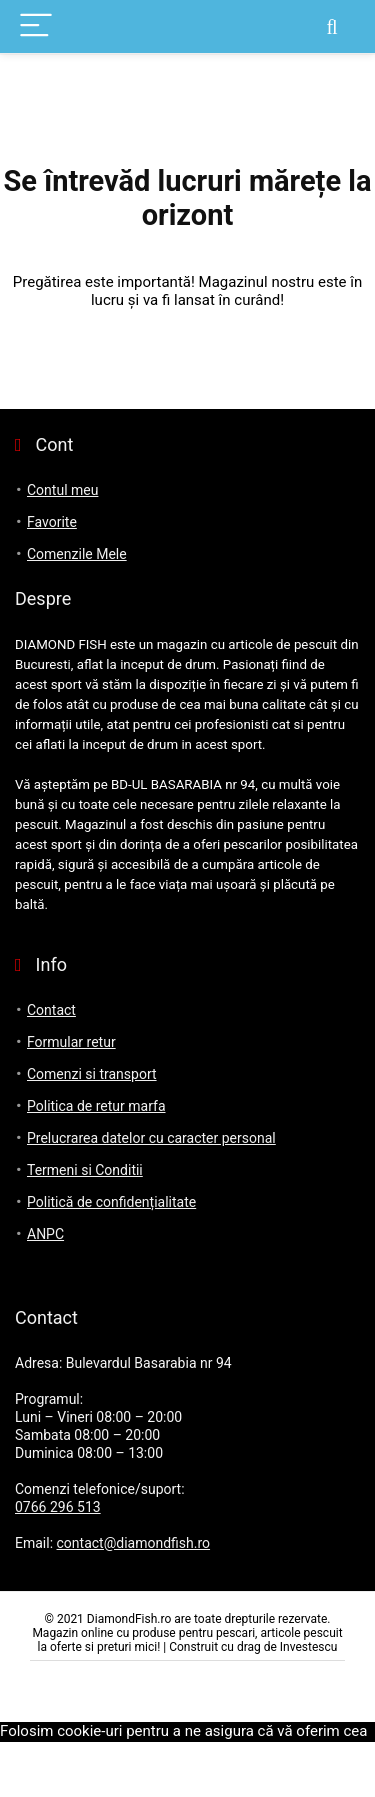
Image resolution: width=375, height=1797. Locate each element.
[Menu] (36, 26)
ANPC (45, 1234)
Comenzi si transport (92, 1074)
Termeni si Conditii (85, 1170)
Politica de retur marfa (96, 1106)
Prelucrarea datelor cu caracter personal (151, 1138)
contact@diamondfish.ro (134, 1543)
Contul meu (62, 490)
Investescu (309, 1647)
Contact (51, 1010)
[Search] (332, 26)
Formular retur (71, 1042)
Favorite (52, 522)
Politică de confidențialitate (111, 1202)
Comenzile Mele (77, 554)
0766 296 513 (58, 1507)
